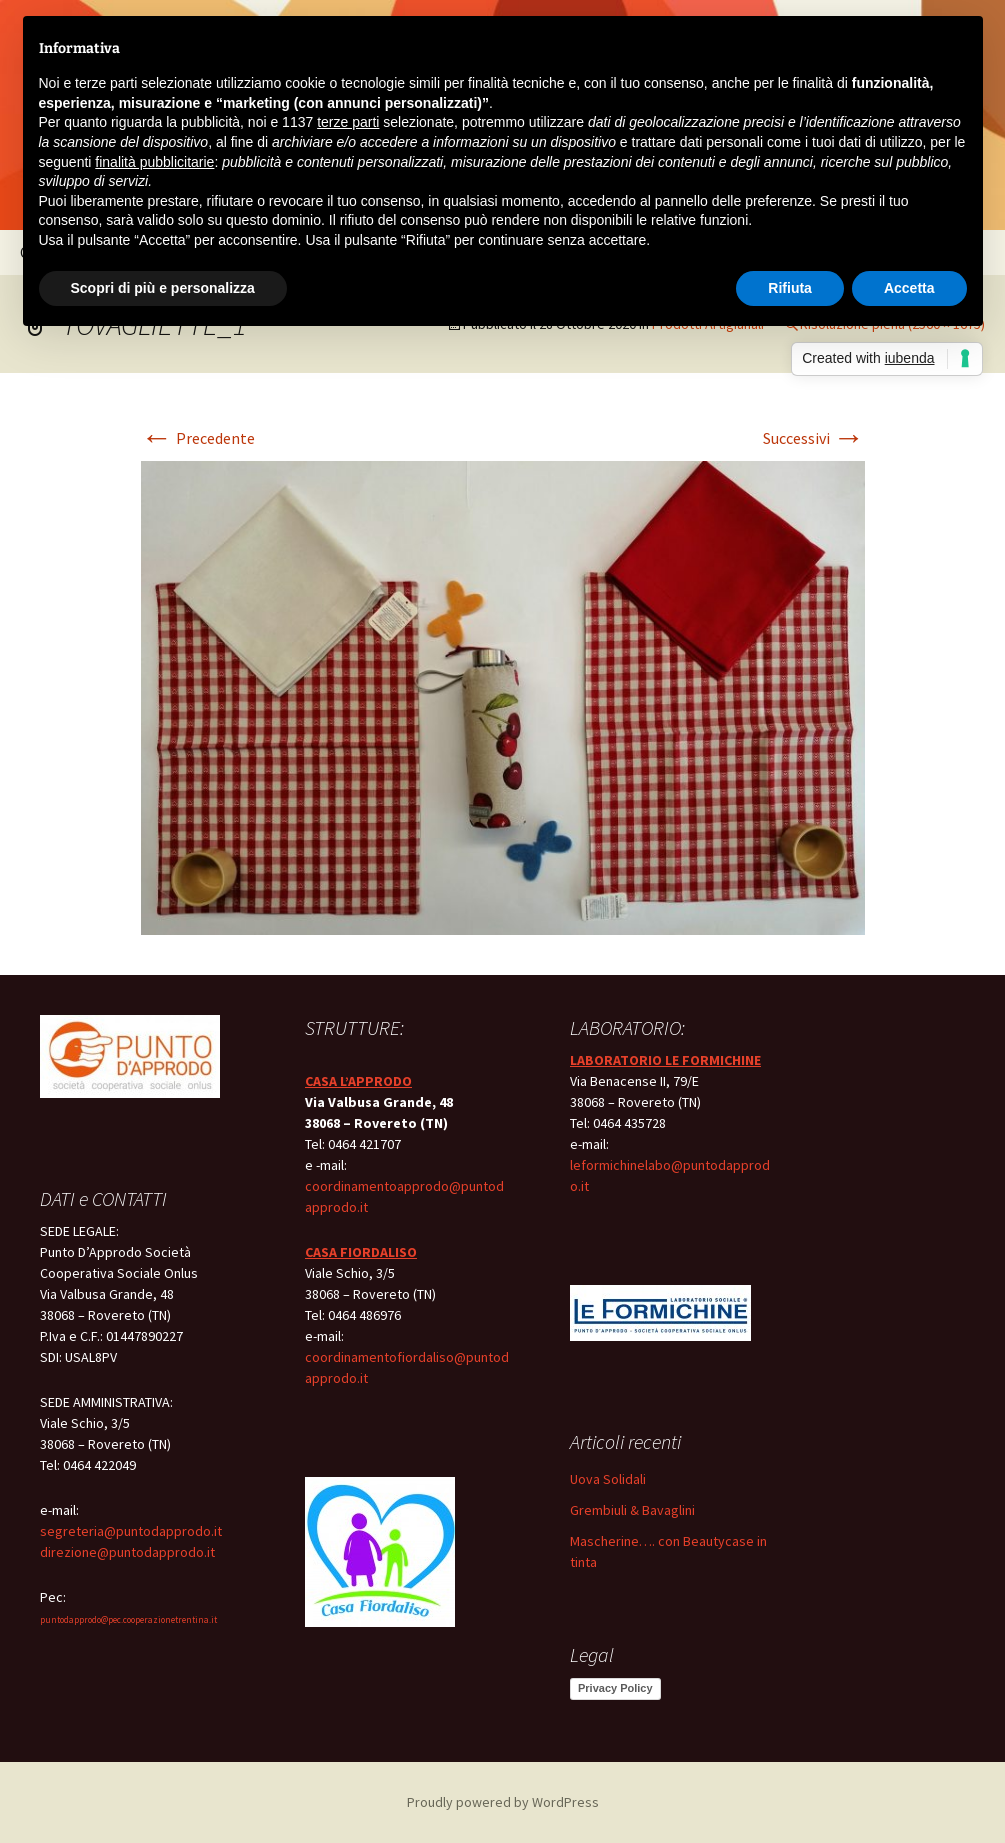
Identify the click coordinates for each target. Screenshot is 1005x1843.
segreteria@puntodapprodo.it (131, 1531)
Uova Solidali (608, 1479)
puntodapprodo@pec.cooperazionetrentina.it (128, 1619)
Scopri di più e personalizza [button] (163, 288)
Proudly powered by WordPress (503, 1802)
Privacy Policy (615, 1688)
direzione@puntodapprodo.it (127, 1552)
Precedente (198, 438)
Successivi (814, 438)
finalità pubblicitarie (154, 162)
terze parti (348, 122)
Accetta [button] (909, 288)
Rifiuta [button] (790, 288)
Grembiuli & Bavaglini (632, 1510)
